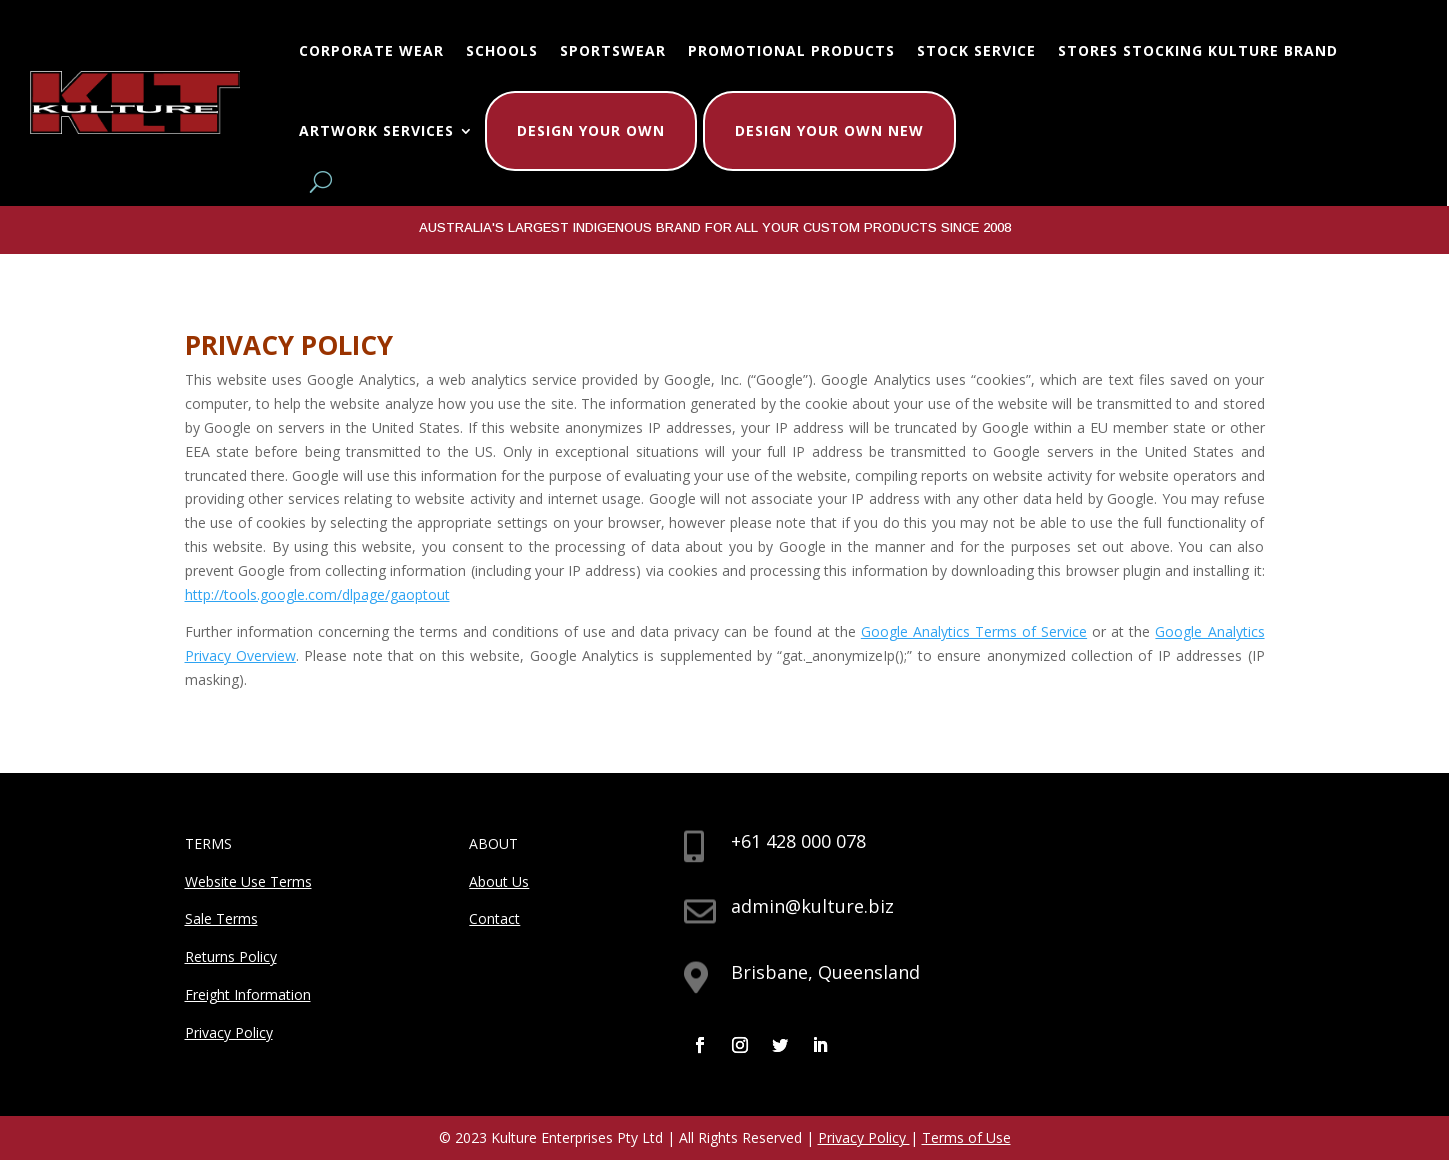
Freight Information (248, 994)
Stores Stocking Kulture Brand (1198, 50)
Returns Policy (231, 956)
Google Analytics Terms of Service (974, 631)
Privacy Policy (229, 1032)
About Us (499, 881)
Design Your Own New (829, 130)
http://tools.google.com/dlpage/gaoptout (317, 594)
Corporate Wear (371, 50)
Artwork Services (376, 130)
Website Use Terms (248, 881)
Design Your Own (591, 130)
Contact (494, 918)
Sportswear (613, 50)
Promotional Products (791, 50)
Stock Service (976, 50)
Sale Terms (221, 918)
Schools (502, 50)
